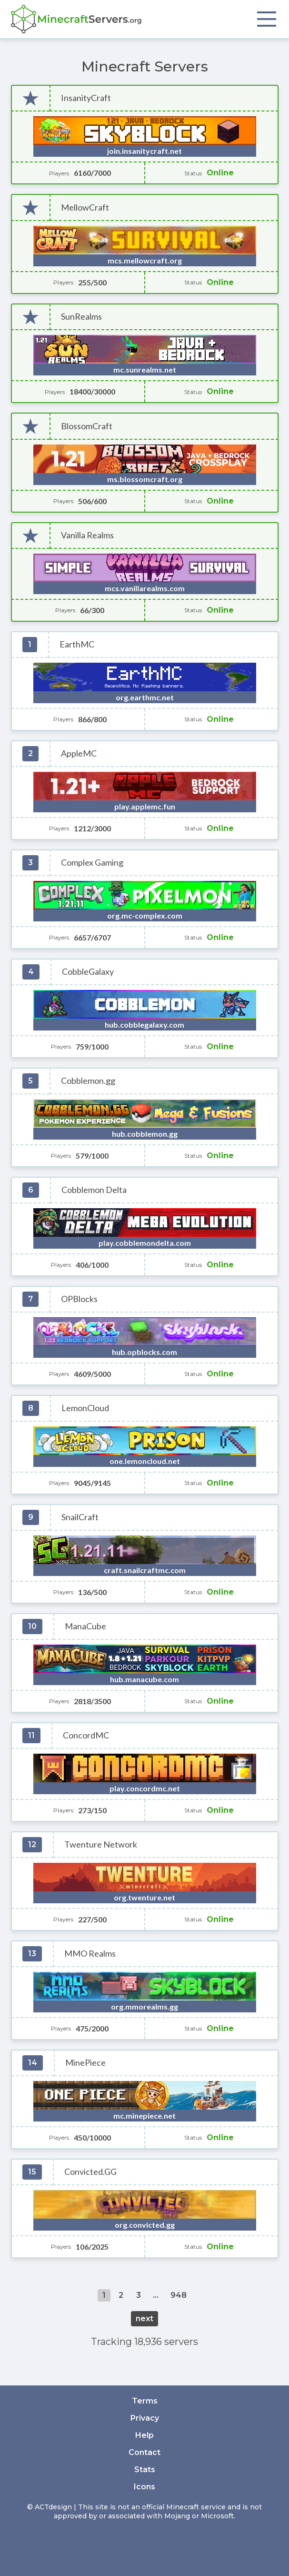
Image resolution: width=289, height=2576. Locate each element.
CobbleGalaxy (88, 972)
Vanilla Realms (87, 535)
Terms (145, 2400)
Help (144, 2435)
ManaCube (85, 1626)
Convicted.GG (90, 2172)
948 (178, 2295)
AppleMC (79, 753)
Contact (144, 2452)
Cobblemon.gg (88, 1081)
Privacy (144, 2418)
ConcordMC (86, 1735)
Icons (144, 2486)
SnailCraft (80, 1517)
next (144, 2318)
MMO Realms (90, 1954)
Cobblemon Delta (94, 1190)
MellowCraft (85, 207)
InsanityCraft (86, 98)
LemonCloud (85, 1408)
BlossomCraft (86, 426)
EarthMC (77, 644)
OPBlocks (79, 1299)
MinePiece (85, 2063)
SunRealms (81, 317)
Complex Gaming (92, 863)
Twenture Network (100, 1844)
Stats (144, 2469)
